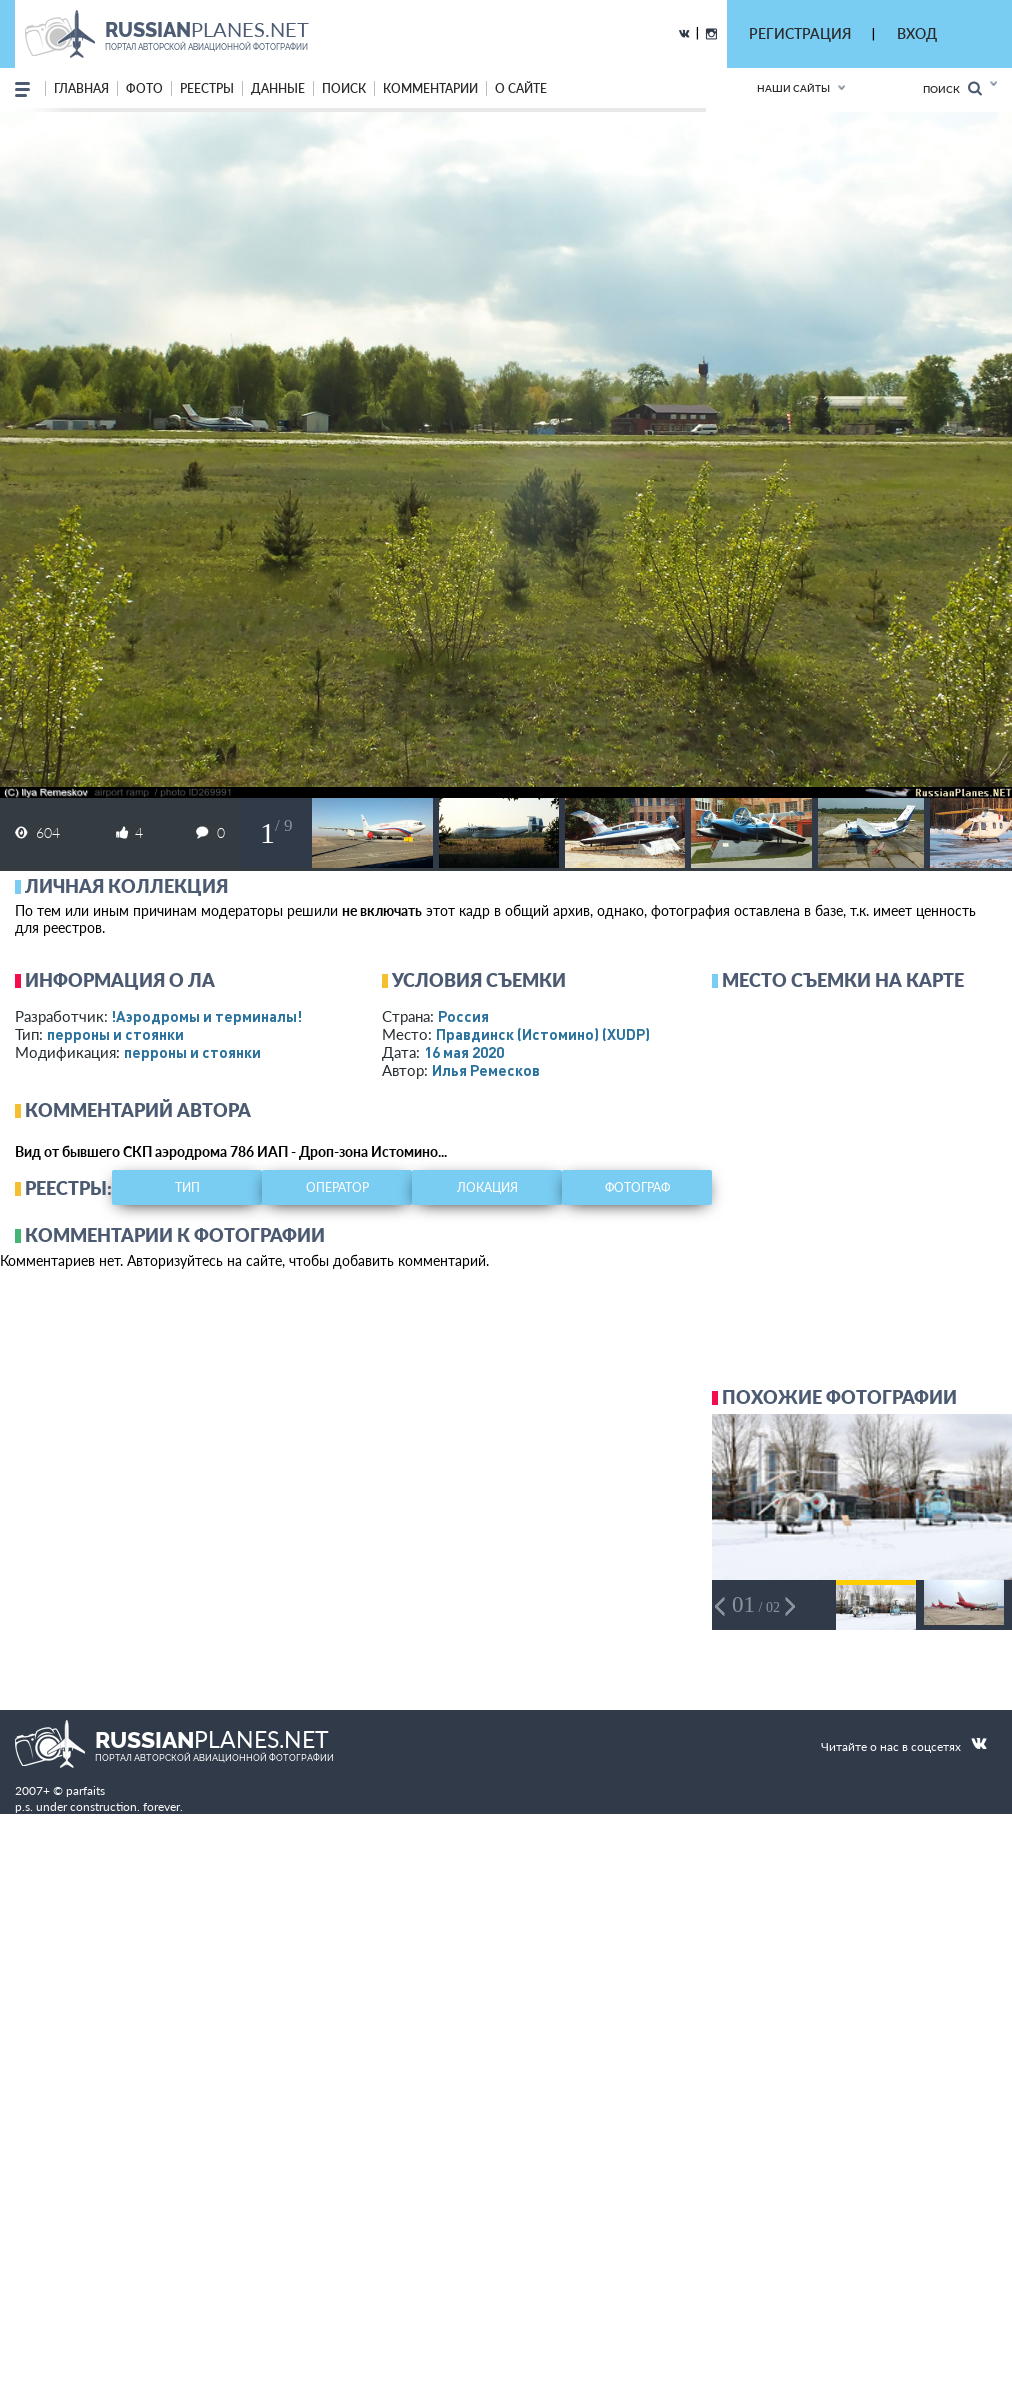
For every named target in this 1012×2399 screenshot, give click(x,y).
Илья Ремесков (486, 1070)
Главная (81, 88)
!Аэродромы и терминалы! (206, 1016)
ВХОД (917, 33)
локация (487, 1187)
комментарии (430, 88)
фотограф (637, 1187)
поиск (344, 88)
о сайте (521, 88)
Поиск (952, 88)
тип (187, 1187)
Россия (463, 1016)
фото (144, 88)
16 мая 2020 (464, 1052)
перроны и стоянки (115, 1034)
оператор (337, 1187)
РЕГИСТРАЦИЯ (800, 33)
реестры (207, 88)
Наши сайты (793, 88)
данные (278, 88)
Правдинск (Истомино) (543, 1034)
